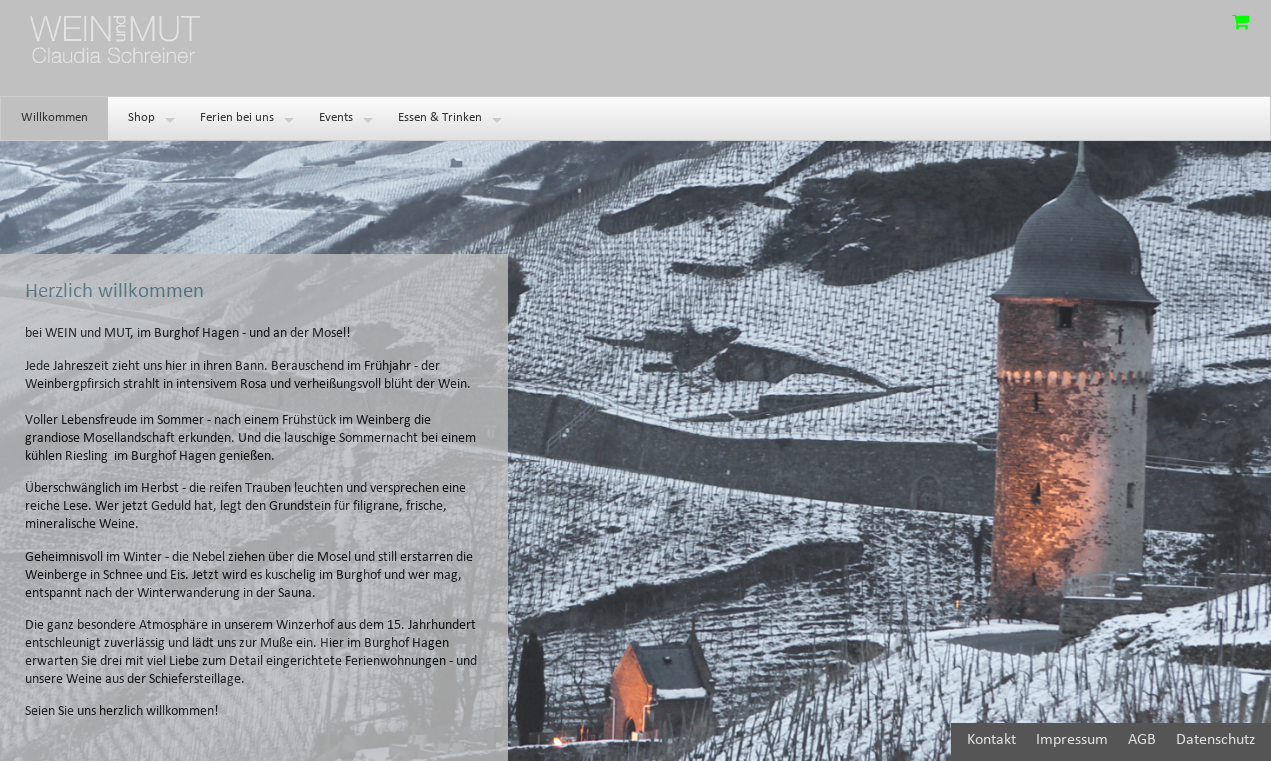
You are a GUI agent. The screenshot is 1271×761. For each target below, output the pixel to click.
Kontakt (991, 740)
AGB (1142, 740)
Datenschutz (1215, 740)
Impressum (1072, 740)
